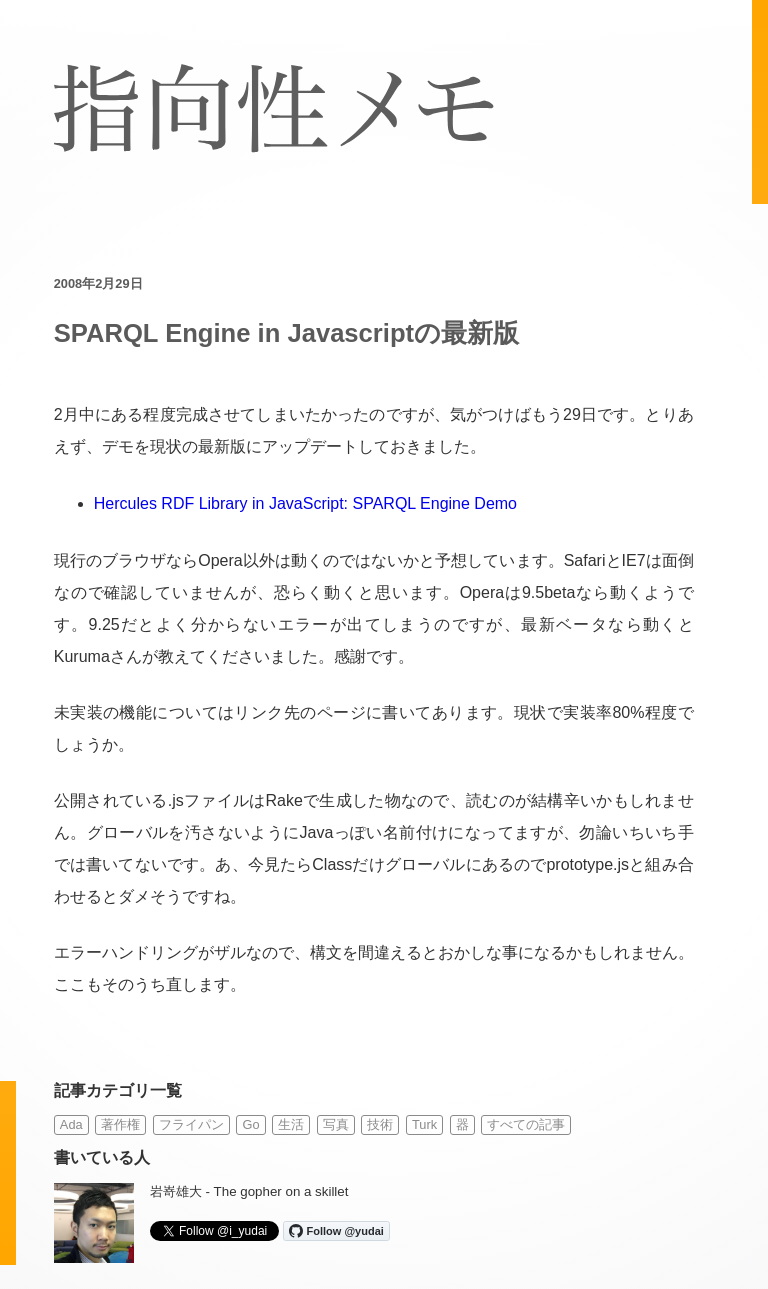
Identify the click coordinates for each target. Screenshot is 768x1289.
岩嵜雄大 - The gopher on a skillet (249, 1191)
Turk (424, 1124)
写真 (336, 1124)
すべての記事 (526, 1124)
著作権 (120, 1124)
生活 (291, 1124)
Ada (71, 1124)
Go (250, 1124)
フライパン (191, 1124)
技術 (380, 1124)
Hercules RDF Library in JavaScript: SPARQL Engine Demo (305, 503)
